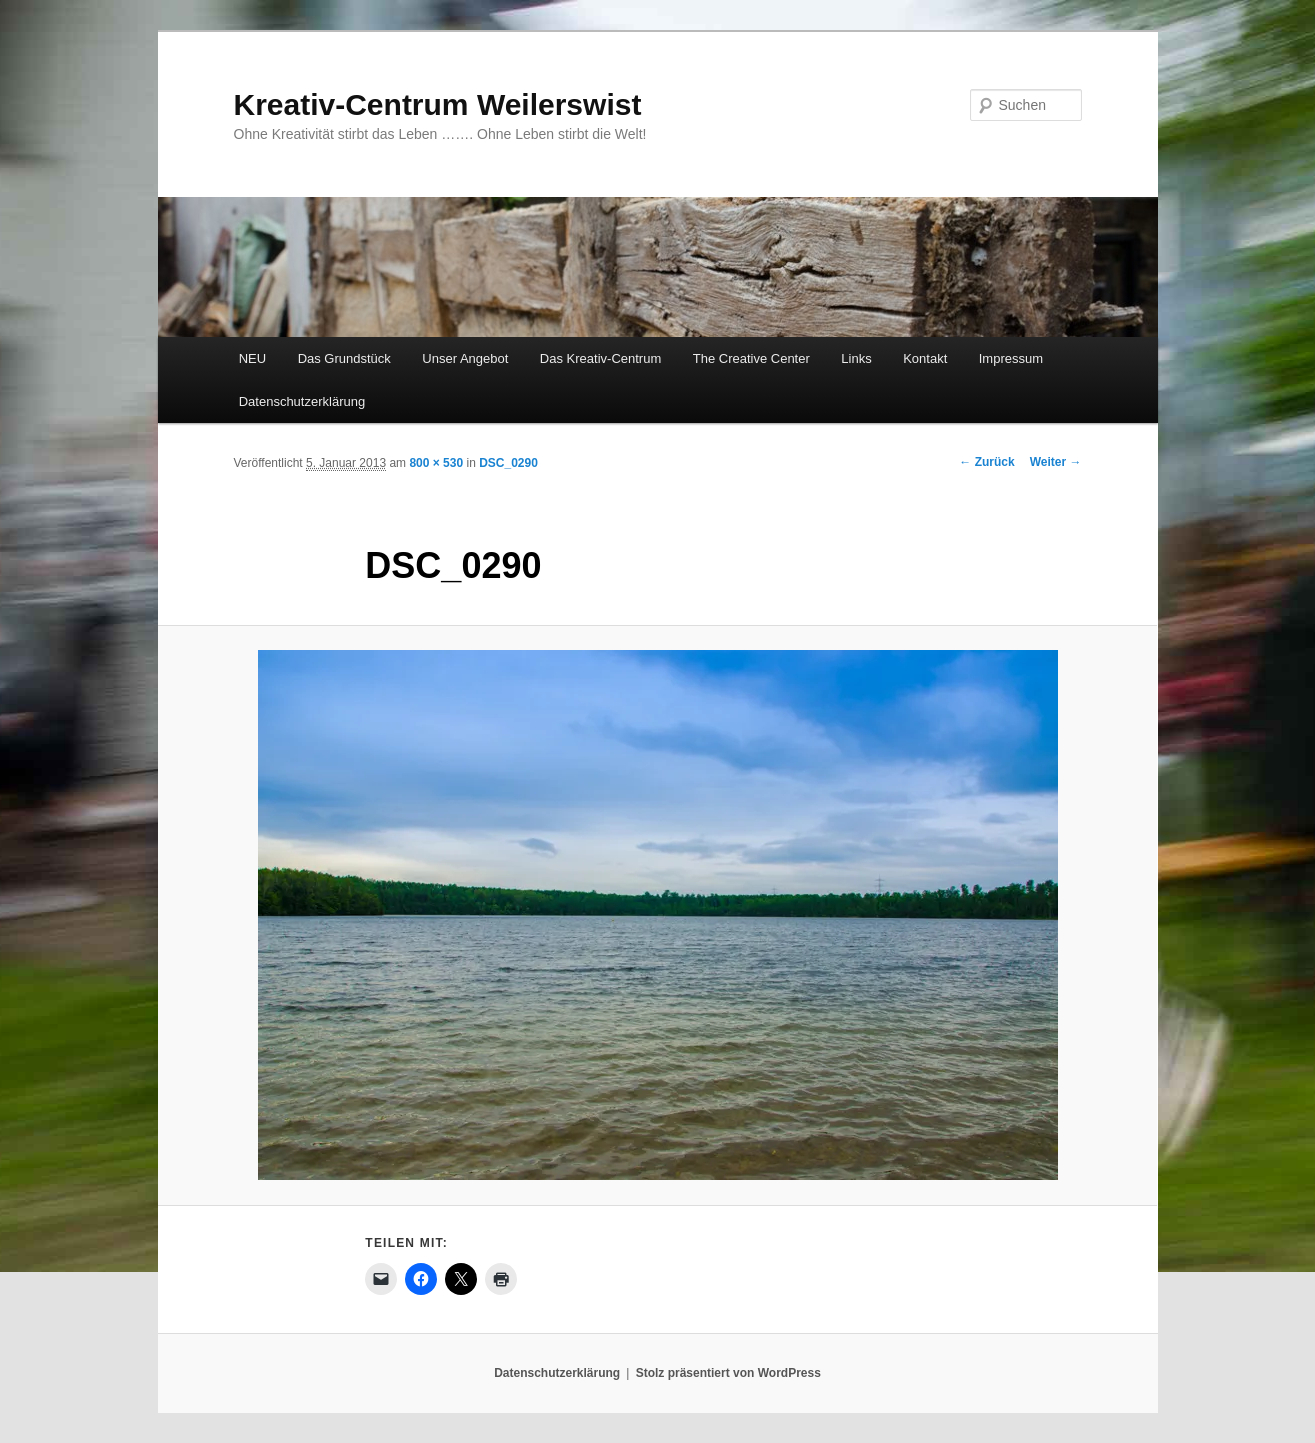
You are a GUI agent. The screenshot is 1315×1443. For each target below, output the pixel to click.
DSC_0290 (508, 463)
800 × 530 (436, 463)
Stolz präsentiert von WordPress (728, 1373)
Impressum (1011, 358)
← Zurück (986, 462)
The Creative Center (751, 358)
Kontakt (925, 358)
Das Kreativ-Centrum (600, 358)
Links (856, 358)
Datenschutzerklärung (302, 401)
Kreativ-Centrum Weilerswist (438, 104)
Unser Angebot (465, 358)
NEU (252, 358)
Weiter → (1056, 462)
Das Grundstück (344, 358)
